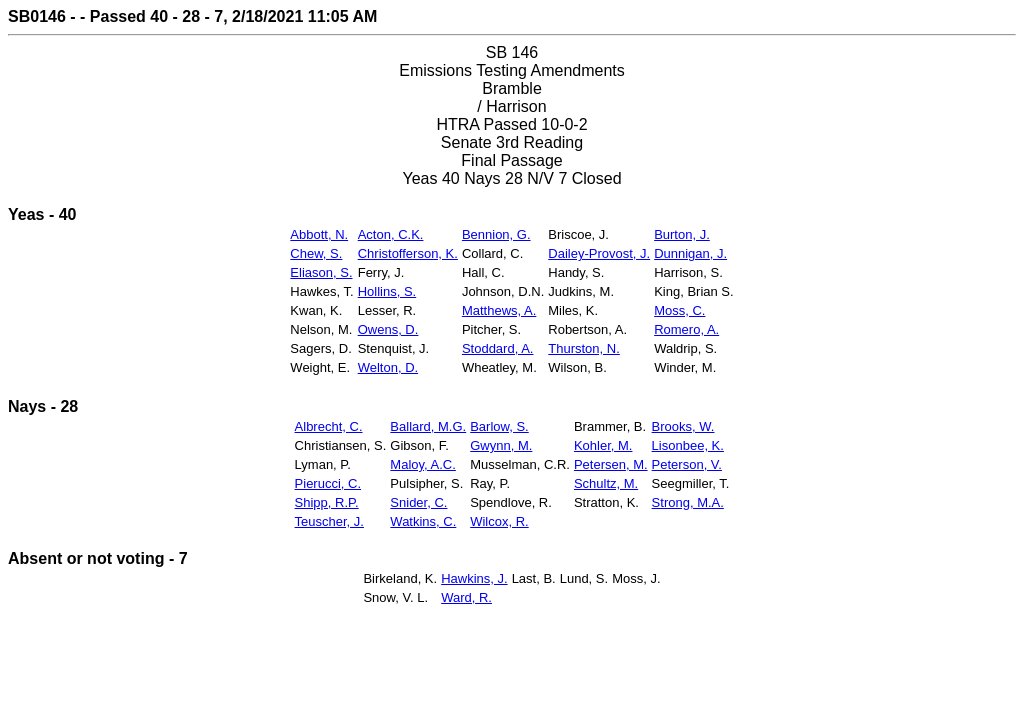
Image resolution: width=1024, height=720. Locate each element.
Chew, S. (316, 253)
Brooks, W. (683, 426)
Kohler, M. (603, 445)
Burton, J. (682, 234)
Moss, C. (679, 310)
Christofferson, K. (408, 253)
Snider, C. (418, 502)
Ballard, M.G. (428, 426)
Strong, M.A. (688, 502)
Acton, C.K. (391, 234)
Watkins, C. (423, 521)
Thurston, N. (584, 348)
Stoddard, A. (498, 348)
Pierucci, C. (328, 483)
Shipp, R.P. (327, 502)
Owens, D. (388, 329)
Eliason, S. (321, 272)
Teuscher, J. (329, 521)
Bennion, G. (496, 234)
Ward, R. (466, 597)
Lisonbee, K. (688, 445)
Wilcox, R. (499, 521)
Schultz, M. (606, 483)
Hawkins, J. (474, 578)
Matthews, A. (499, 310)
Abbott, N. (319, 234)
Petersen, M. (611, 464)
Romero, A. (686, 329)
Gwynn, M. (501, 445)
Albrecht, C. (329, 426)
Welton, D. (388, 367)
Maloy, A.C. (423, 464)
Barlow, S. (499, 426)
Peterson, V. (687, 464)
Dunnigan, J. (690, 253)
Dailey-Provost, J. (599, 253)
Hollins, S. (387, 291)
